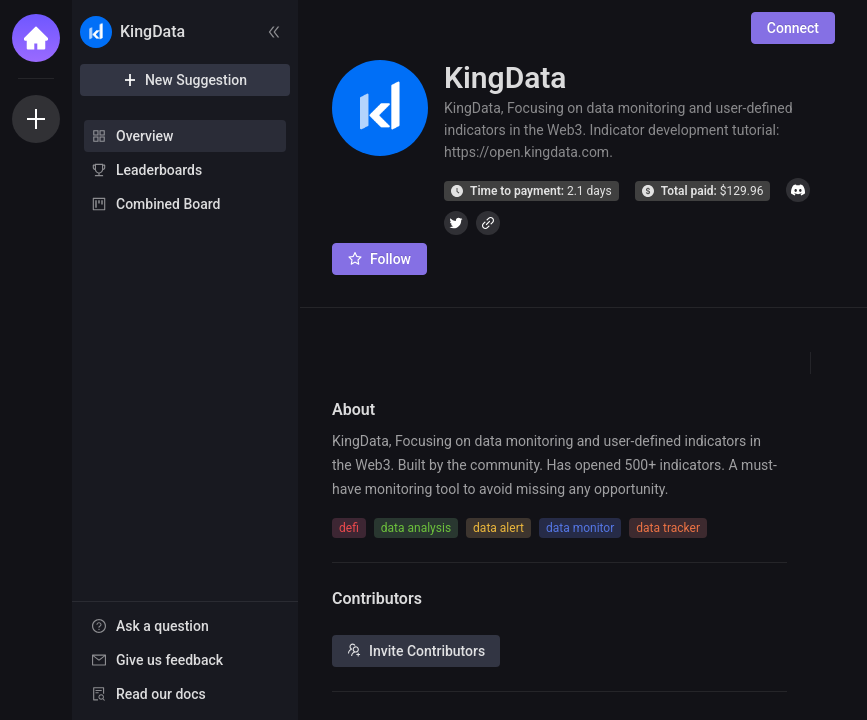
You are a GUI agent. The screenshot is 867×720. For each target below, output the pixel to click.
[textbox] (559, 465)
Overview (144, 136)
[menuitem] (185, 136)
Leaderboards (159, 170)
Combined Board (168, 204)
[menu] (185, 171)
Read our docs (161, 694)
